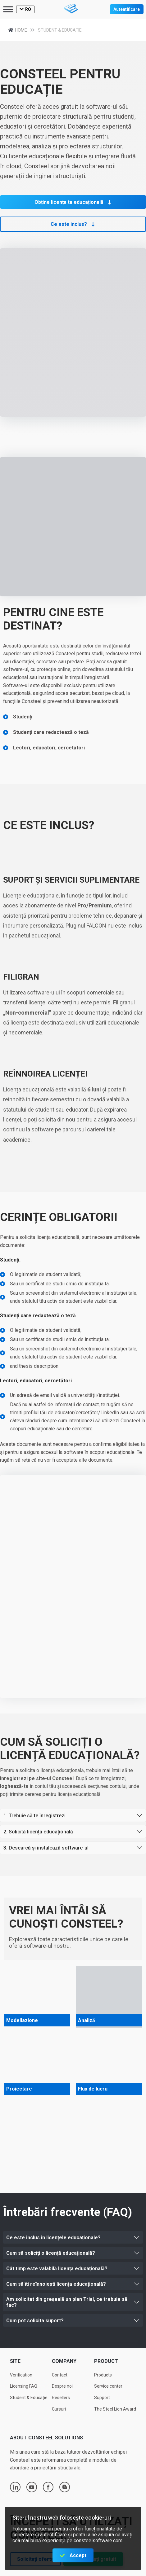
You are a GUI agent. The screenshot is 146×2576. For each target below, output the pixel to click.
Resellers (61, 2397)
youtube (31, 2487)
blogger (64, 2487)
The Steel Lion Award (115, 2409)
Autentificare (126, 9)
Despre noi (62, 2386)
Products (103, 2374)
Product (106, 2361)
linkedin (15, 2487)
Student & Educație (29, 2397)
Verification (21, 2374)
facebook (48, 2487)
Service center (108, 2386)
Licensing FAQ (23, 2386)
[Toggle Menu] (8, 9)
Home (23, 30)
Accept (78, 2555)
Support (102, 2397)
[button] (73, 202)
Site (15, 2361)
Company (64, 2361)
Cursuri (59, 2409)
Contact (59, 2374)
